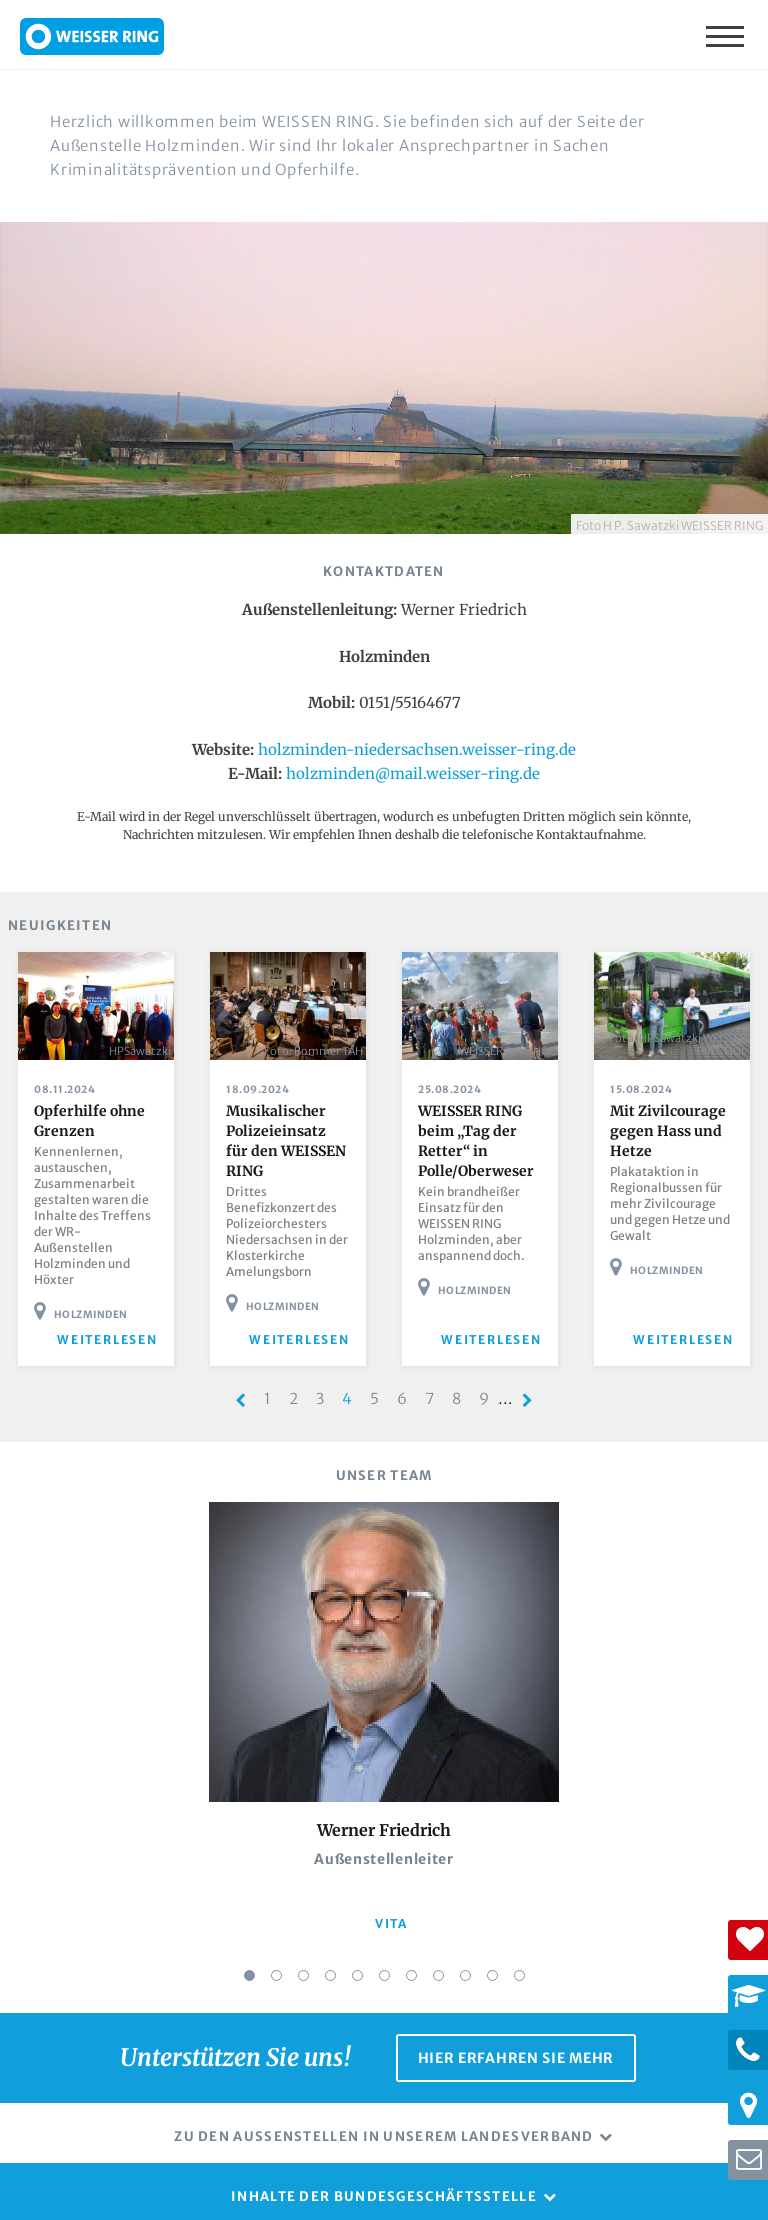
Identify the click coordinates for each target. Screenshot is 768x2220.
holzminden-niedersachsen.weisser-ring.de (417, 749)
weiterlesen (117, 1322)
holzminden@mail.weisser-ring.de (413, 773)
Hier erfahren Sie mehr (516, 2035)
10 (492, 1957)
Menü (727, 35)
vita (391, 1906)
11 (519, 1957)
